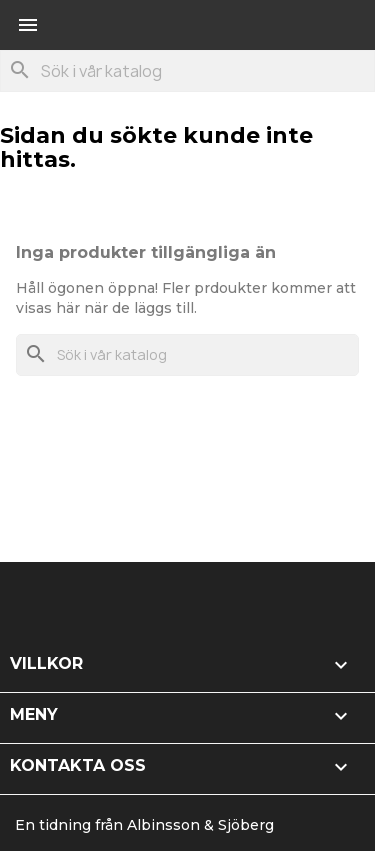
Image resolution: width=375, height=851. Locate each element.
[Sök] (187, 71)
